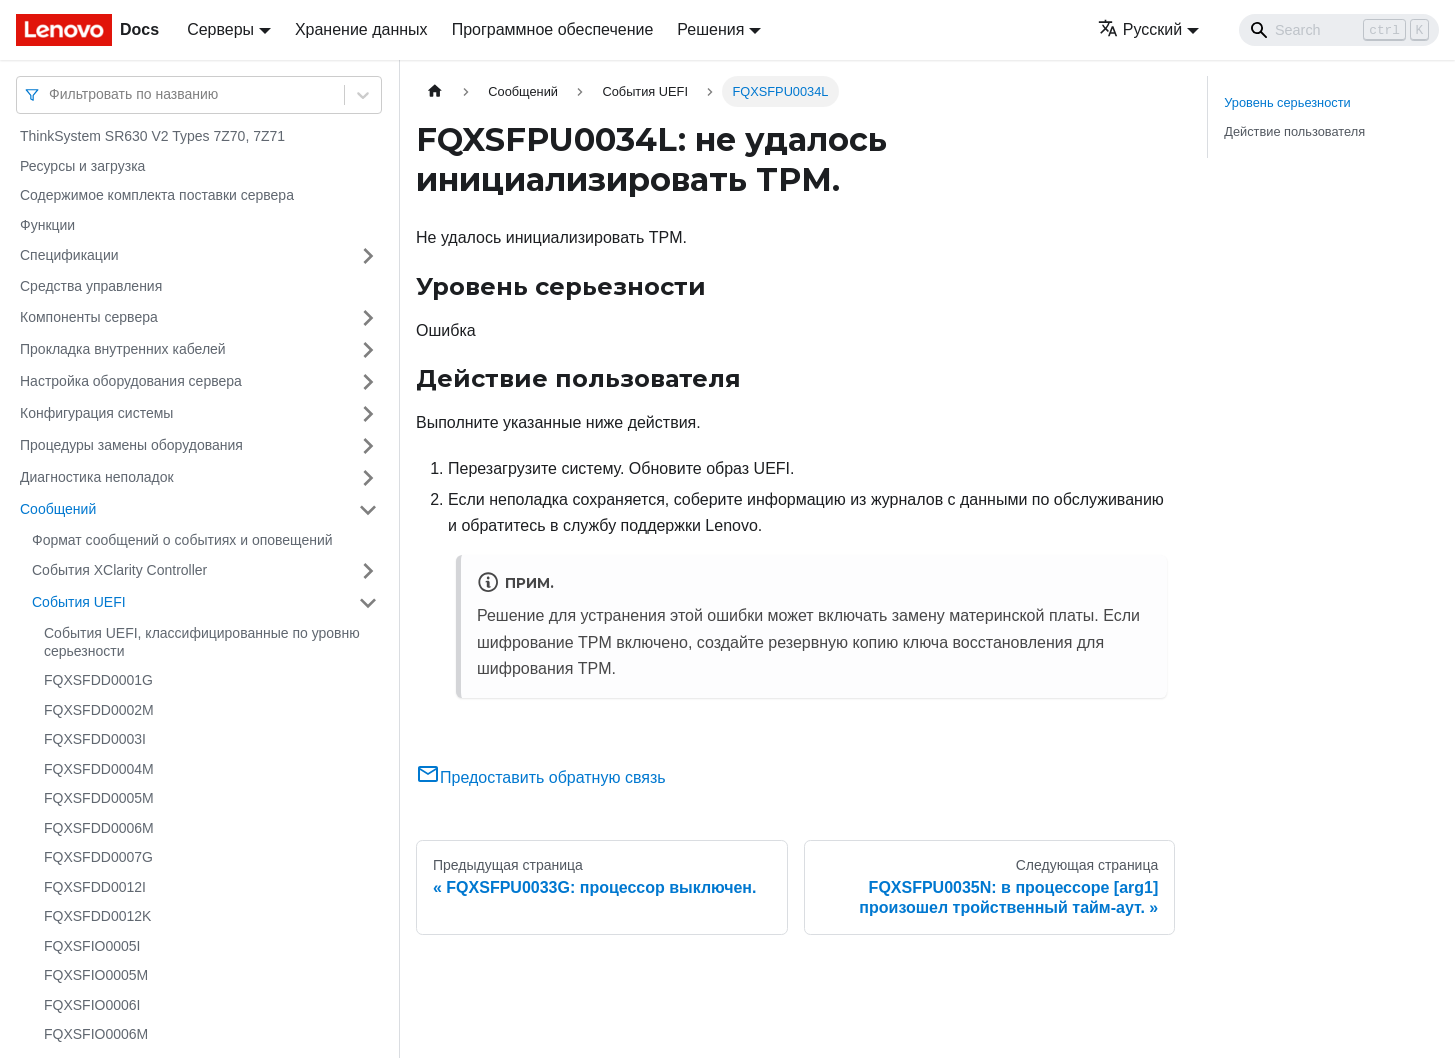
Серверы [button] (220, 29)
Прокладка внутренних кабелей (123, 349)
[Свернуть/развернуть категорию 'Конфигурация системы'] (368, 414)
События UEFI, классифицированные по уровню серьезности (202, 642)
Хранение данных (361, 29)
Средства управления (91, 286)
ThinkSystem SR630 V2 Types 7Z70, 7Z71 (152, 136)
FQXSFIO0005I (92, 946)
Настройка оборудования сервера (131, 381)
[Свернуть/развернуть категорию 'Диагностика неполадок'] (368, 478)
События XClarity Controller (119, 570)
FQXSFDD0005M (99, 798)
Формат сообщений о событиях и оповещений (182, 540)
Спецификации (69, 255)
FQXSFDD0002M (99, 710)
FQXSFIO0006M (96, 1034)
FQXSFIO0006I (92, 1005)
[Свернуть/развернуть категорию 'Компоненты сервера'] (368, 318)
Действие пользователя (1294, 131)
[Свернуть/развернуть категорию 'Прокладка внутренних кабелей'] (368, 350)
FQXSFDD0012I (95, 887)
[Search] (1339, 30)
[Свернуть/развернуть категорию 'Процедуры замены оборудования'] (368, 446)
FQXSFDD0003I (95, 739)
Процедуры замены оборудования (131, 445)
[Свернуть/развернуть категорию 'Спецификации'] (368, 256)
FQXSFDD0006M (99, 828)
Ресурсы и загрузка (82, 166)
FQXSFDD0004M (99, 769)
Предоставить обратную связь (541, 777)
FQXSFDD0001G (98, 680)
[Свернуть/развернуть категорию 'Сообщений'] (368, 510)
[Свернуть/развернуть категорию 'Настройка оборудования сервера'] (368, 382)
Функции (47, 225)
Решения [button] (710, 29)
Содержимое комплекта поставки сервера (157, 195)
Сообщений (58, 509)
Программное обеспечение (553, 29)
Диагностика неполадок (97, 477)
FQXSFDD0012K (97, 916)
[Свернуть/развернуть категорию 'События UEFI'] (368, 603)
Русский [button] (1140, 29)
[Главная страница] (435, 91)
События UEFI (79, 602)
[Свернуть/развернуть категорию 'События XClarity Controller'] (368, 571)
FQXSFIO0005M (96, 975)
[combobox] (51, 94)
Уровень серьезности (1287, 102)
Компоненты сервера (89, 317)
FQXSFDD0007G (98, 857)
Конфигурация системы (96, 413)
